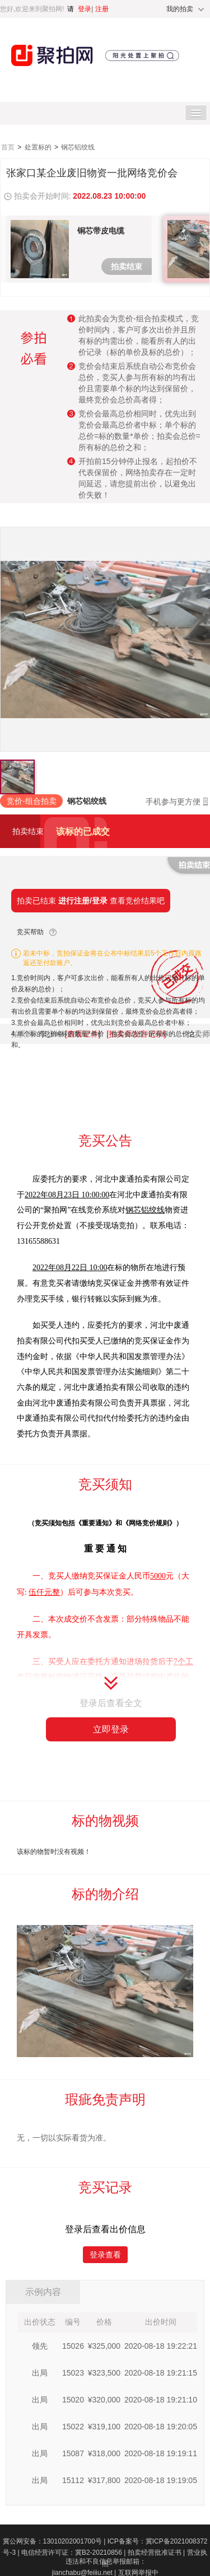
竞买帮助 (30, 932)
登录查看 (105, 2254)
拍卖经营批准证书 (157, 2552)
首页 (8, 147)
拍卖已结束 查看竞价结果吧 (91, 900)
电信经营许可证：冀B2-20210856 (74, 2552)
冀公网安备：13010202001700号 (55, 2541)
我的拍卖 (179, 9)
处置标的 (39, 147)
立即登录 (111, 1729)
